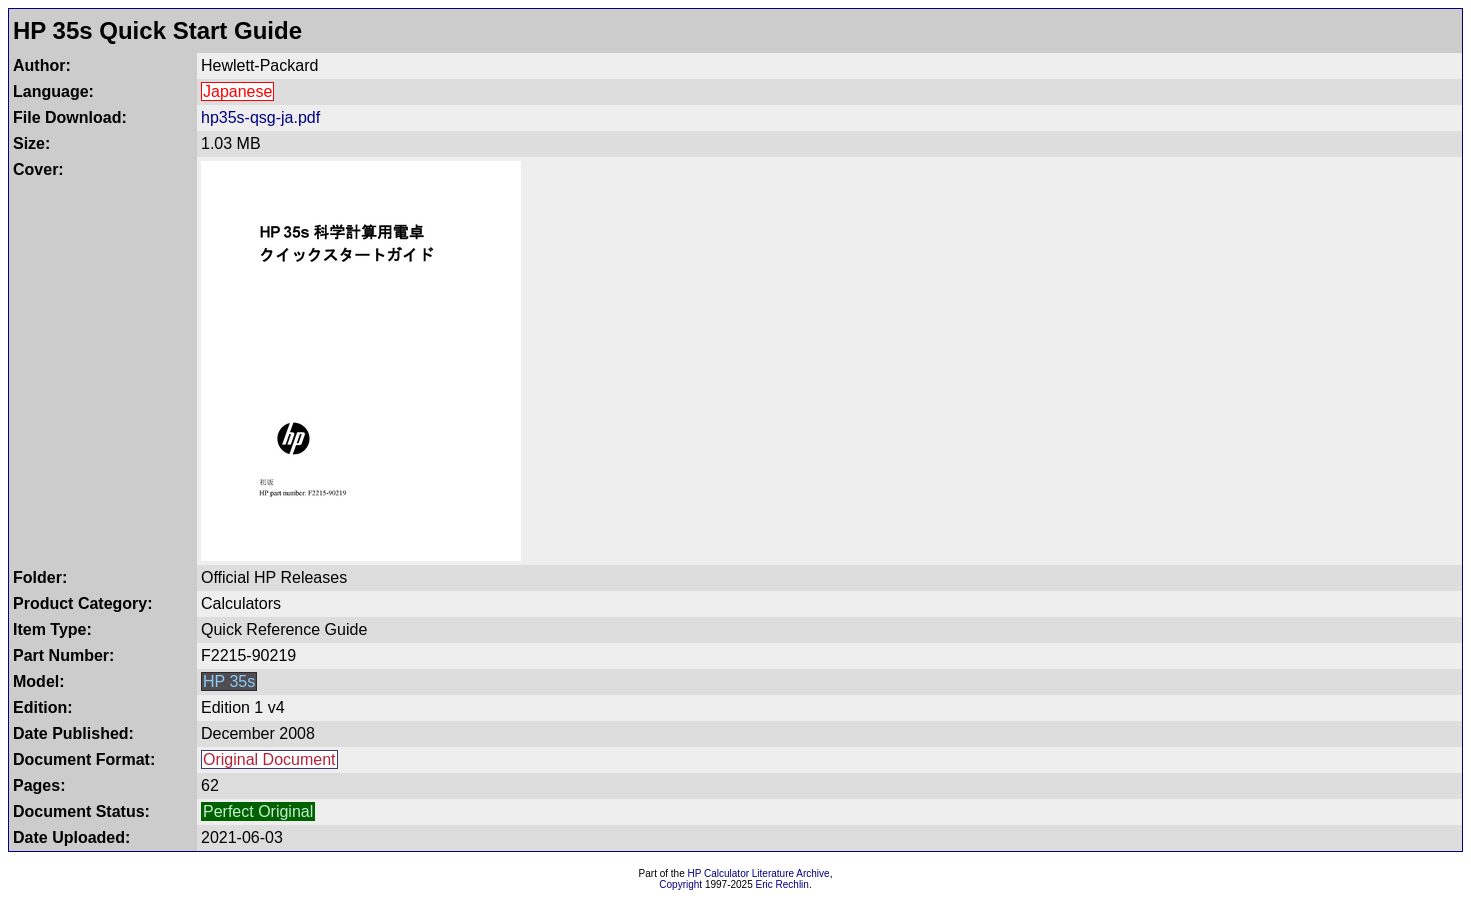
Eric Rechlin (782, 884)
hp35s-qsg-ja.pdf (260, 117)
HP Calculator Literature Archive (759, 873)
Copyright (680, 884)
